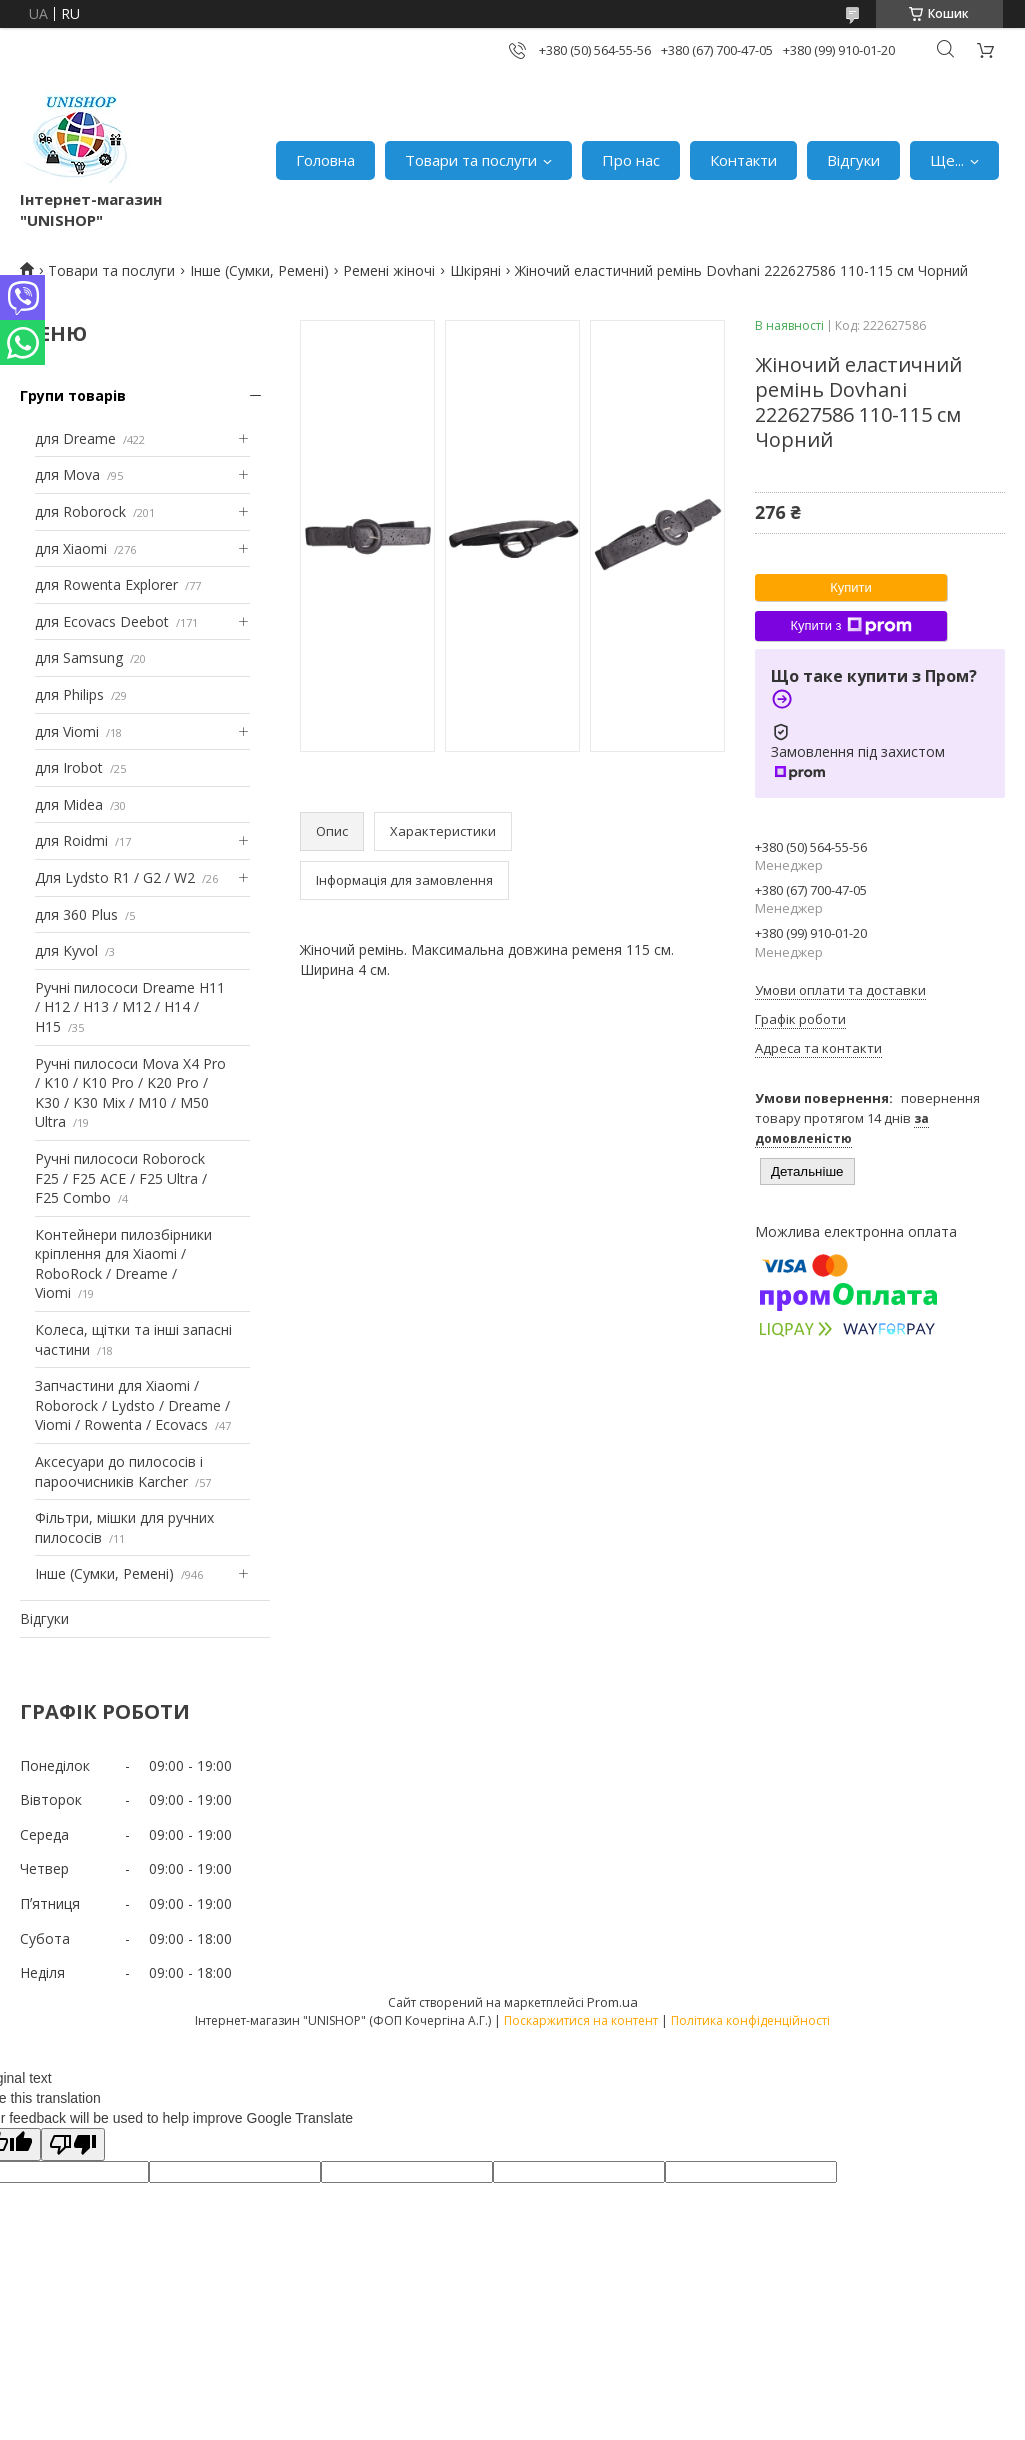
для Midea (69, 804)
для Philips (69, 694)
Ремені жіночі (389, 270)
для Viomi (67, 731)
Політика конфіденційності (750, 2020)
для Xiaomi (71, 548)
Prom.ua (612, 2002)
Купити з (850, 626)
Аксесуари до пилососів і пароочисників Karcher (119, 1471)
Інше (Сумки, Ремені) (259, 270)
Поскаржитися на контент (581, 2020)
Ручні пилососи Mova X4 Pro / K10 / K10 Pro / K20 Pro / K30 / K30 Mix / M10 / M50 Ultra (130, 1093)
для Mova (67, 474)
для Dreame (75, 438)
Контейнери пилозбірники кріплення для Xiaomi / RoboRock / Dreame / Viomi (123, 1264)
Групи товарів (73, 395)
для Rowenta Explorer (106, 584)
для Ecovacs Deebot (102, 621)
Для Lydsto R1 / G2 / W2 (115, 877)
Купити (851, 587)
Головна (325, 160)
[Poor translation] (73, 2144)
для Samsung (79, 657)
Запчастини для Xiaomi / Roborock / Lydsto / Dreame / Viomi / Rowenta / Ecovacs (132, 1405)
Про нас (631, 160)
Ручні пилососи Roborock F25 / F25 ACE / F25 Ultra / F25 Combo (121, 1178)
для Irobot (69, 767)
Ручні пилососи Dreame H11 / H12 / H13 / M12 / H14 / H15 (130, 1007)
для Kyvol (66, 950)
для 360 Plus (76, 914)
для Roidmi (71, 840)
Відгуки (853, 160)
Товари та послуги (471, 160)
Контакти (743, 160)
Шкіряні (475, 270)
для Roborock (80, 511)
